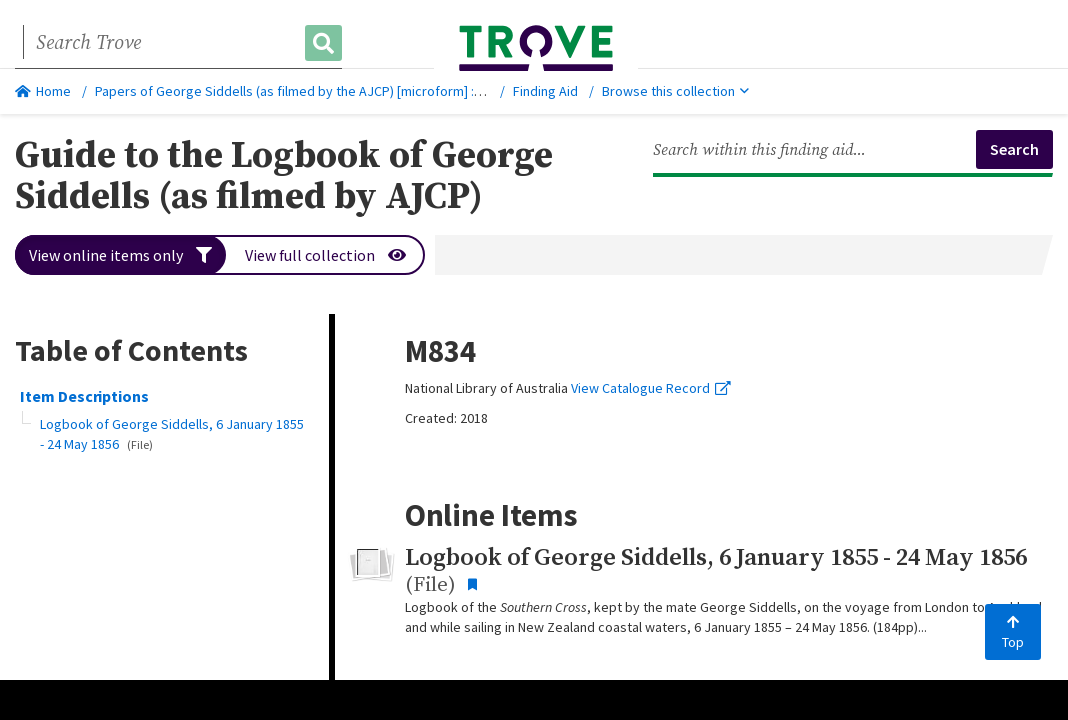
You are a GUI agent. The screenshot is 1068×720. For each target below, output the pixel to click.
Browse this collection (675, 91)
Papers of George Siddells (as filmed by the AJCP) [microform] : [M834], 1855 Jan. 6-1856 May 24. (381, 91)
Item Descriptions (84, 396)
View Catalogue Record (651, 388)
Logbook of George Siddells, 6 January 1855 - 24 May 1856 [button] (172, 434)
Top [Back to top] (1013, 633)
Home (43, 91)
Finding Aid (545, 91)
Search (1014, 149)
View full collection (325, 255)
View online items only (120, 255)
